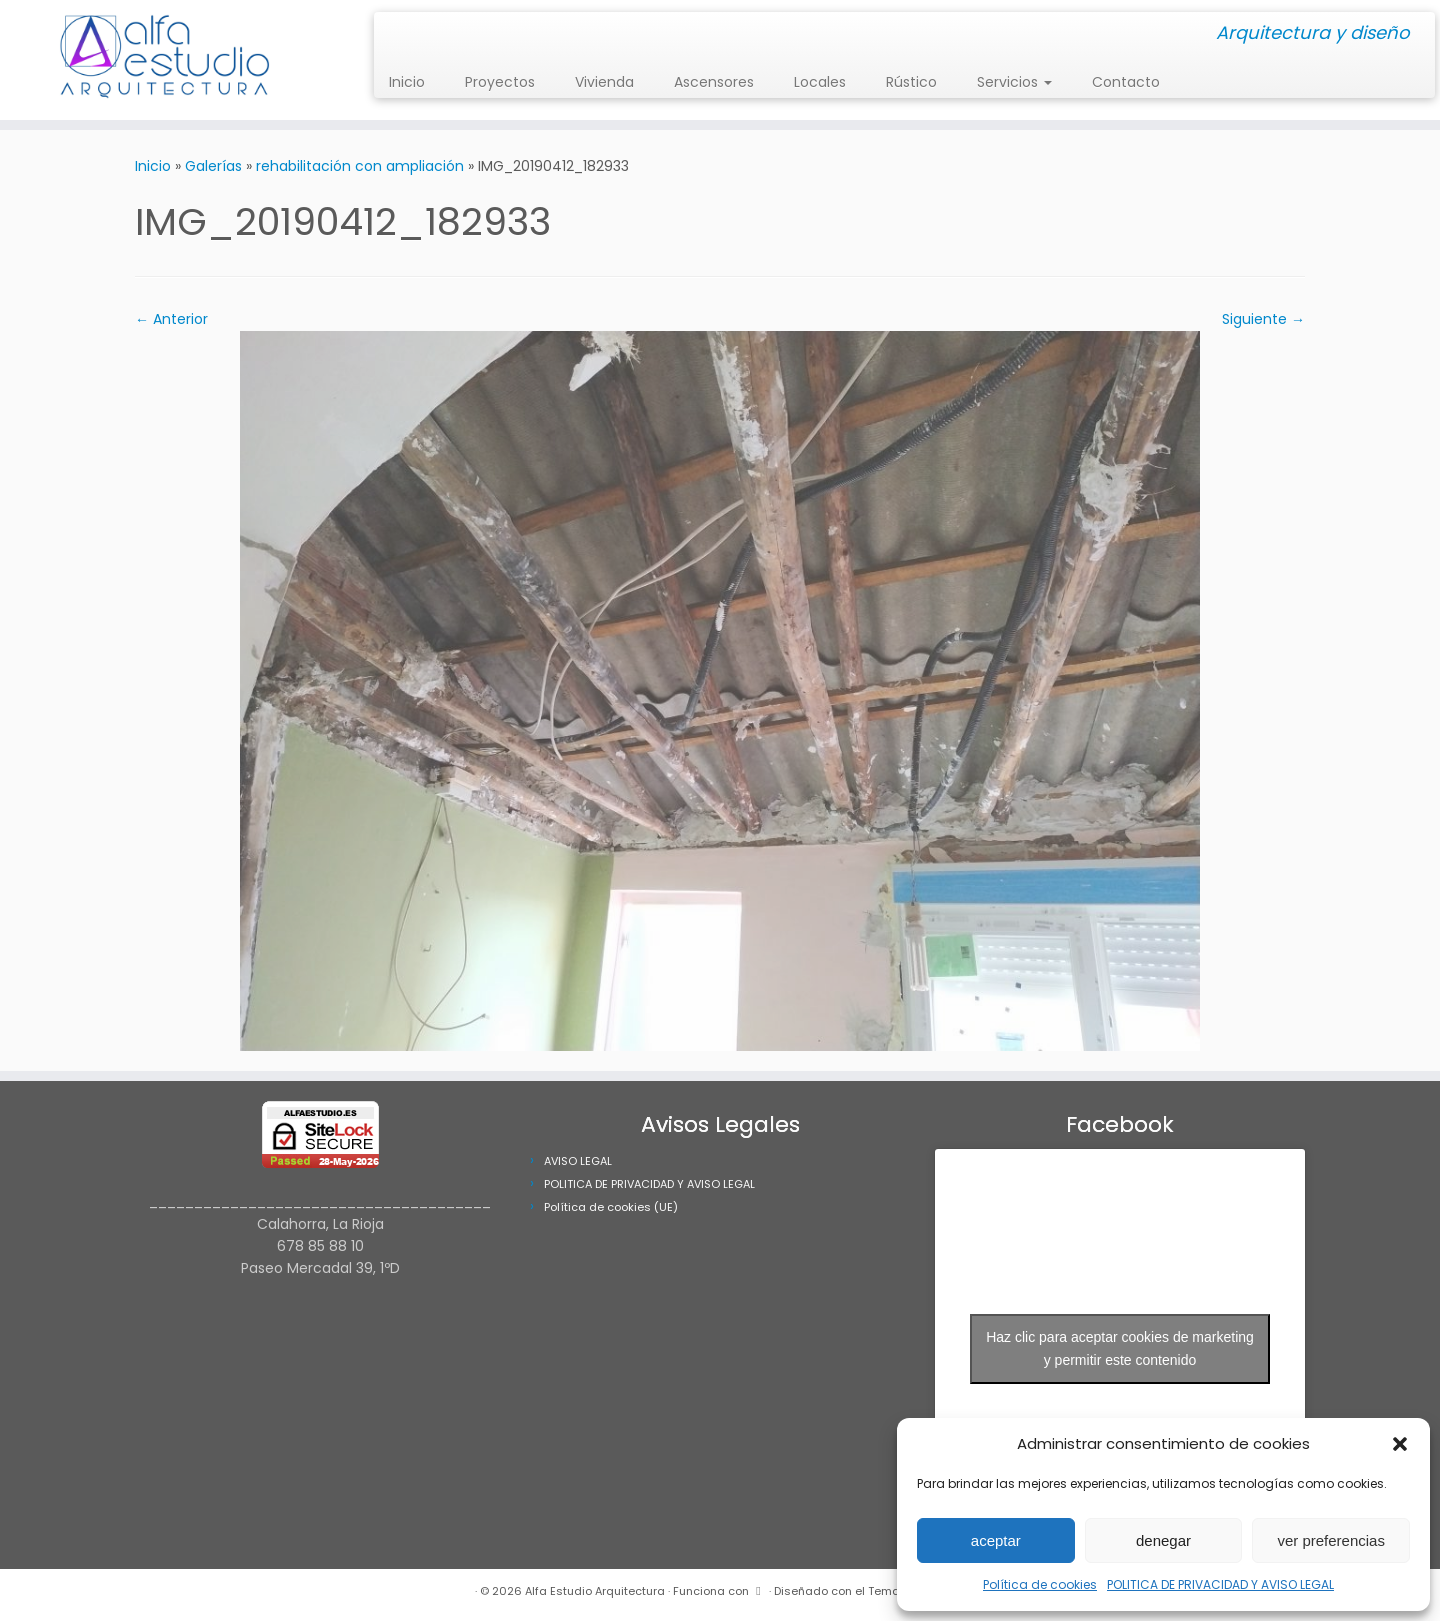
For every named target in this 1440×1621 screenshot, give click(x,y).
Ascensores (714, 82)
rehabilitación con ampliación (360, 166)
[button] (1400, 1444)
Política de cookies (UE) (611, 1207)
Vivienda (604, 82)
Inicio (407, 82)
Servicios (1014, 82)
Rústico (911, 82)
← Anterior (171, 319)
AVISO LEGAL (578, 1161)
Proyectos (500, 82)
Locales (820, 82)
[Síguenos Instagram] (395, 34)
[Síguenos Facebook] (408, 34)
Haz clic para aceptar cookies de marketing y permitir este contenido (1120, 1348)
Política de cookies (1040, 1584)
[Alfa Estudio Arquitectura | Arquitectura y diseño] (166, 60)
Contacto (1126, 82)
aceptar (996, 1540)
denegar (1163, 1540)
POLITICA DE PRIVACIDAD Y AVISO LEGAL (1220, 1584)
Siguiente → (1263, 319)
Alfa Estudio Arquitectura (595, 1591)
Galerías (213, 166)
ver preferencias (1331, 1540)
